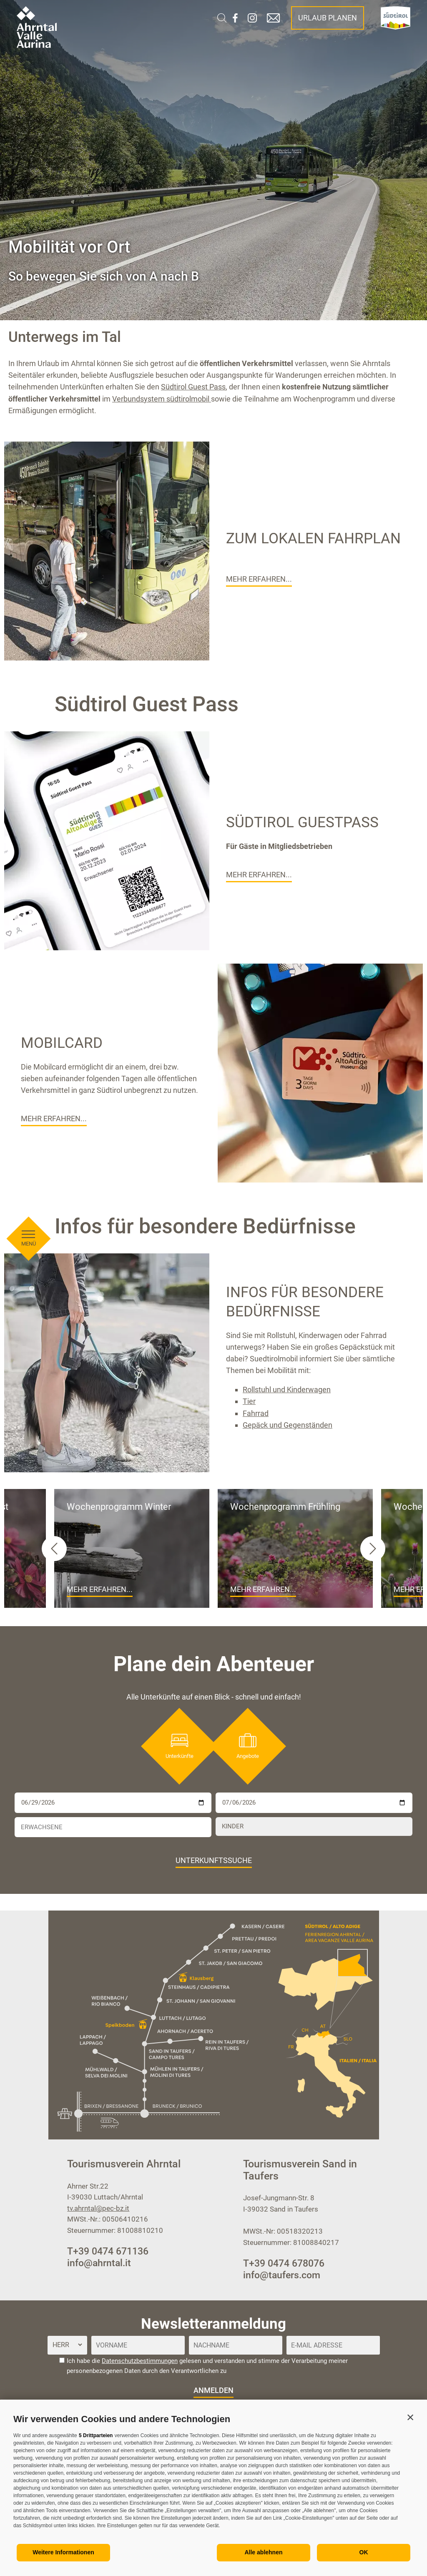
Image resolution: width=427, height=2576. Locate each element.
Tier (249, 1401)
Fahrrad (256, 1413)
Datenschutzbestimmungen (140, 2361)
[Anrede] (67, 2344)
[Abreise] (314, 1803)
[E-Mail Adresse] (333, 2345)
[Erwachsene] (113, 1827)
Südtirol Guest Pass (193, 386)
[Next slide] (372, 1548)
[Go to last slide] (54, 1548)
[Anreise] (113, 1803)
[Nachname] (236, 2345)
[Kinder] (314, 1826)
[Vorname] (138, 2345)
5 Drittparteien (96, 2435)
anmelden (213, 2390)
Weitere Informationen (63, 2552)
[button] (410, 2417)
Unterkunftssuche (214, 1860)
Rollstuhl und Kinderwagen (287, 1389)
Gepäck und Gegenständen (287, 1425)
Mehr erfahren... (259, 579)
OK (363, 2552)
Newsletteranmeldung (213, 2323)
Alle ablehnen (263, 2552)
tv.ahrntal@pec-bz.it (98, 2208)
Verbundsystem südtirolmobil (161, 398)
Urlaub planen (327, 17)
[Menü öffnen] (28, 614)
